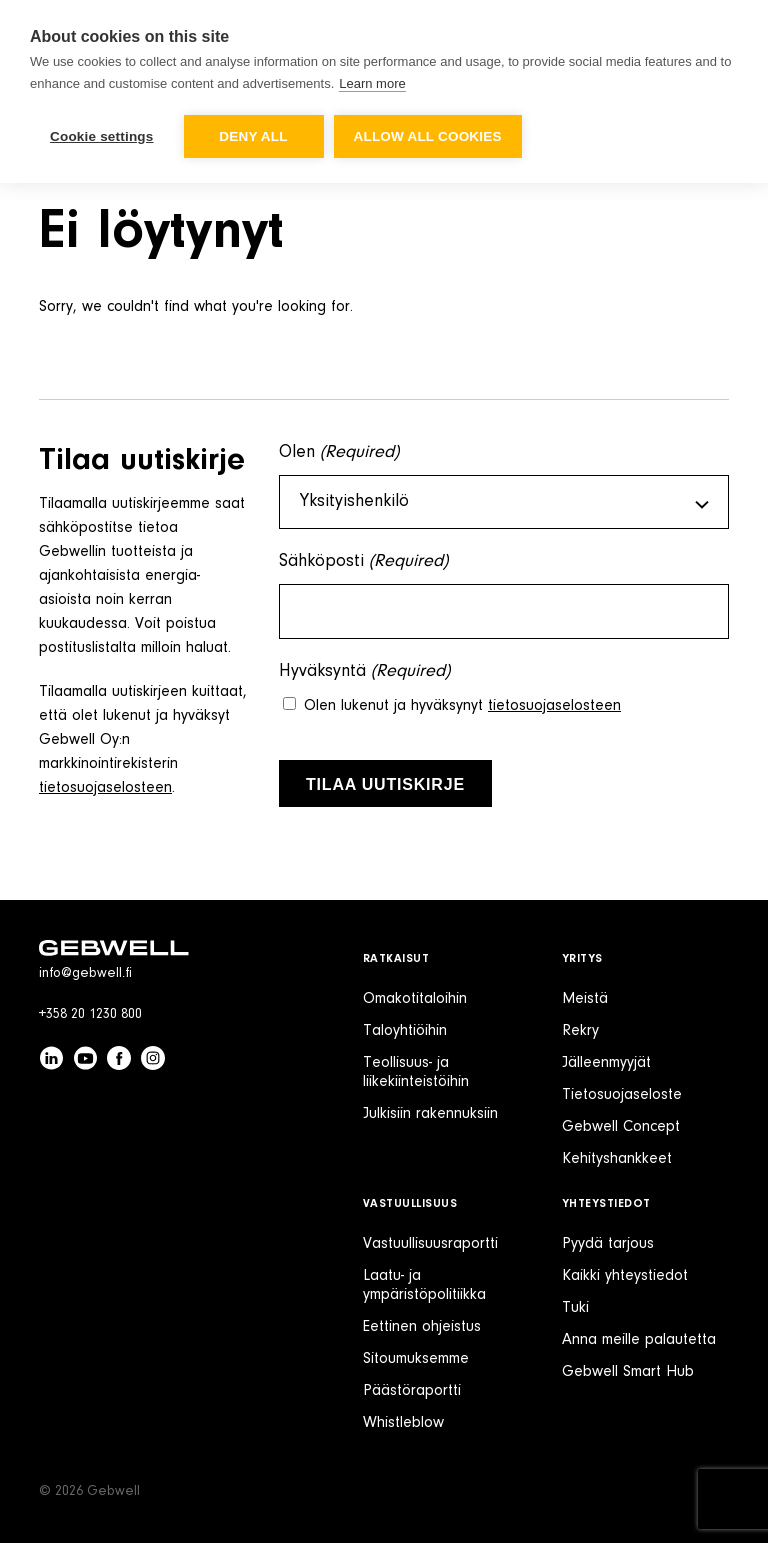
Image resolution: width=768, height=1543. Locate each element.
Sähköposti (363, 562)
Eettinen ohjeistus (422, 1327)
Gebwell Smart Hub (628, 1372)
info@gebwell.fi (85, 974)
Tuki (575, 1308)
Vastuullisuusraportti (430, 1244)
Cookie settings (102, 136)
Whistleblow (403, 1423)
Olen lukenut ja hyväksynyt (462, 706)
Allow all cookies (428, 136)
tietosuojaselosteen (105, 788)
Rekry (580, 1031)
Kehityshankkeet (617, 1159)
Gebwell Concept (621, 1127)
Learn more (372, 83)
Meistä (585, 999)
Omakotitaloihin (415, 999)
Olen (339, 453)
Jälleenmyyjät (606, 1063)
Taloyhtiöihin (405, 1031)
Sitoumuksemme (416, 1359)
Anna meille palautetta (639, 1340)
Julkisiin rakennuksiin (430, 1114)
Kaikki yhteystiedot (625, 1276)
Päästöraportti (412, 1391)
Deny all (253, 136)
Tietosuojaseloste (622, 1095)
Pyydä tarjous (608, 1244)
